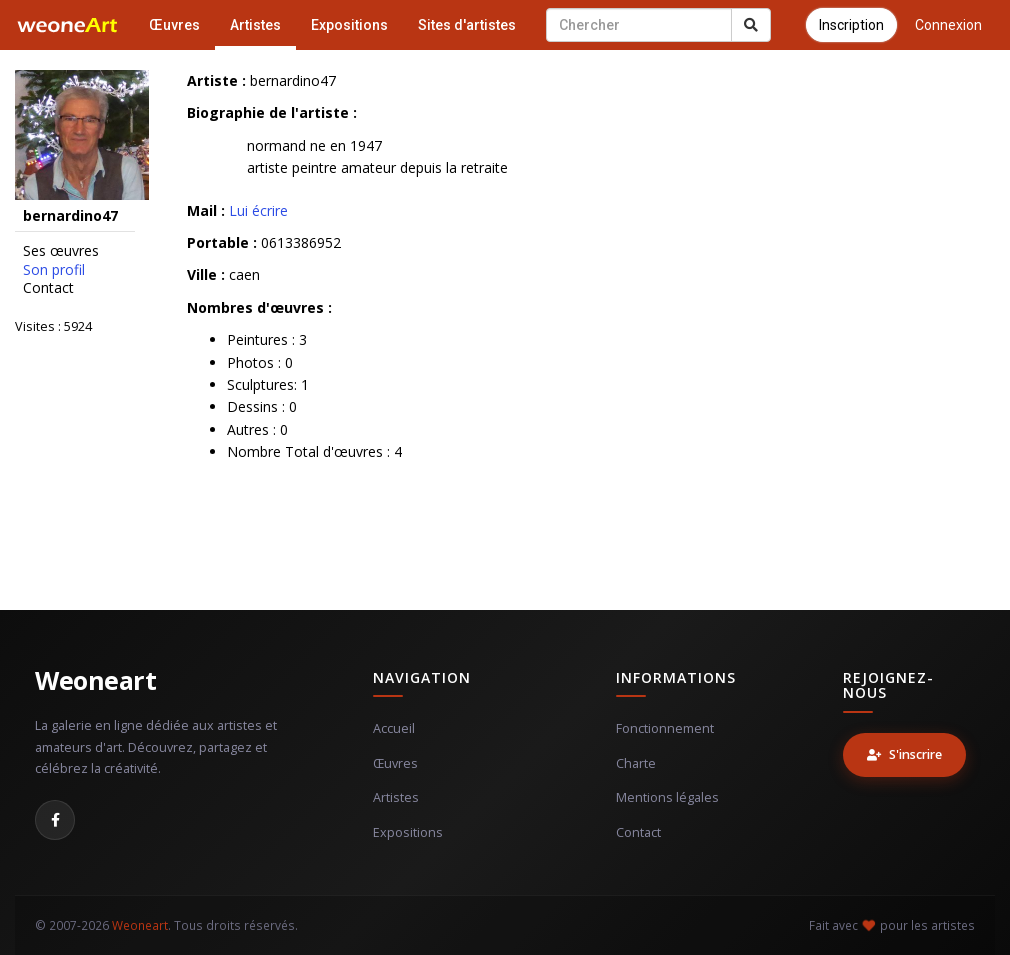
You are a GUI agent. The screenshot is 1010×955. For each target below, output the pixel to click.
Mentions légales (667, 797)
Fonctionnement (665, 728)
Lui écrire (258, 210)
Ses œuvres (61, 251)
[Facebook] (55, 820)
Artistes (255, 25)
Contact (48, 288)
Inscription (851, 25)
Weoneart (95, 680)
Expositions (349, 25)
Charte (636, 763)
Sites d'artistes (467, 25)
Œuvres (174, 25)
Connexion (948, 25)
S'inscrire (904, 754)
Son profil (54, 270)
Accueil (394, 728)
